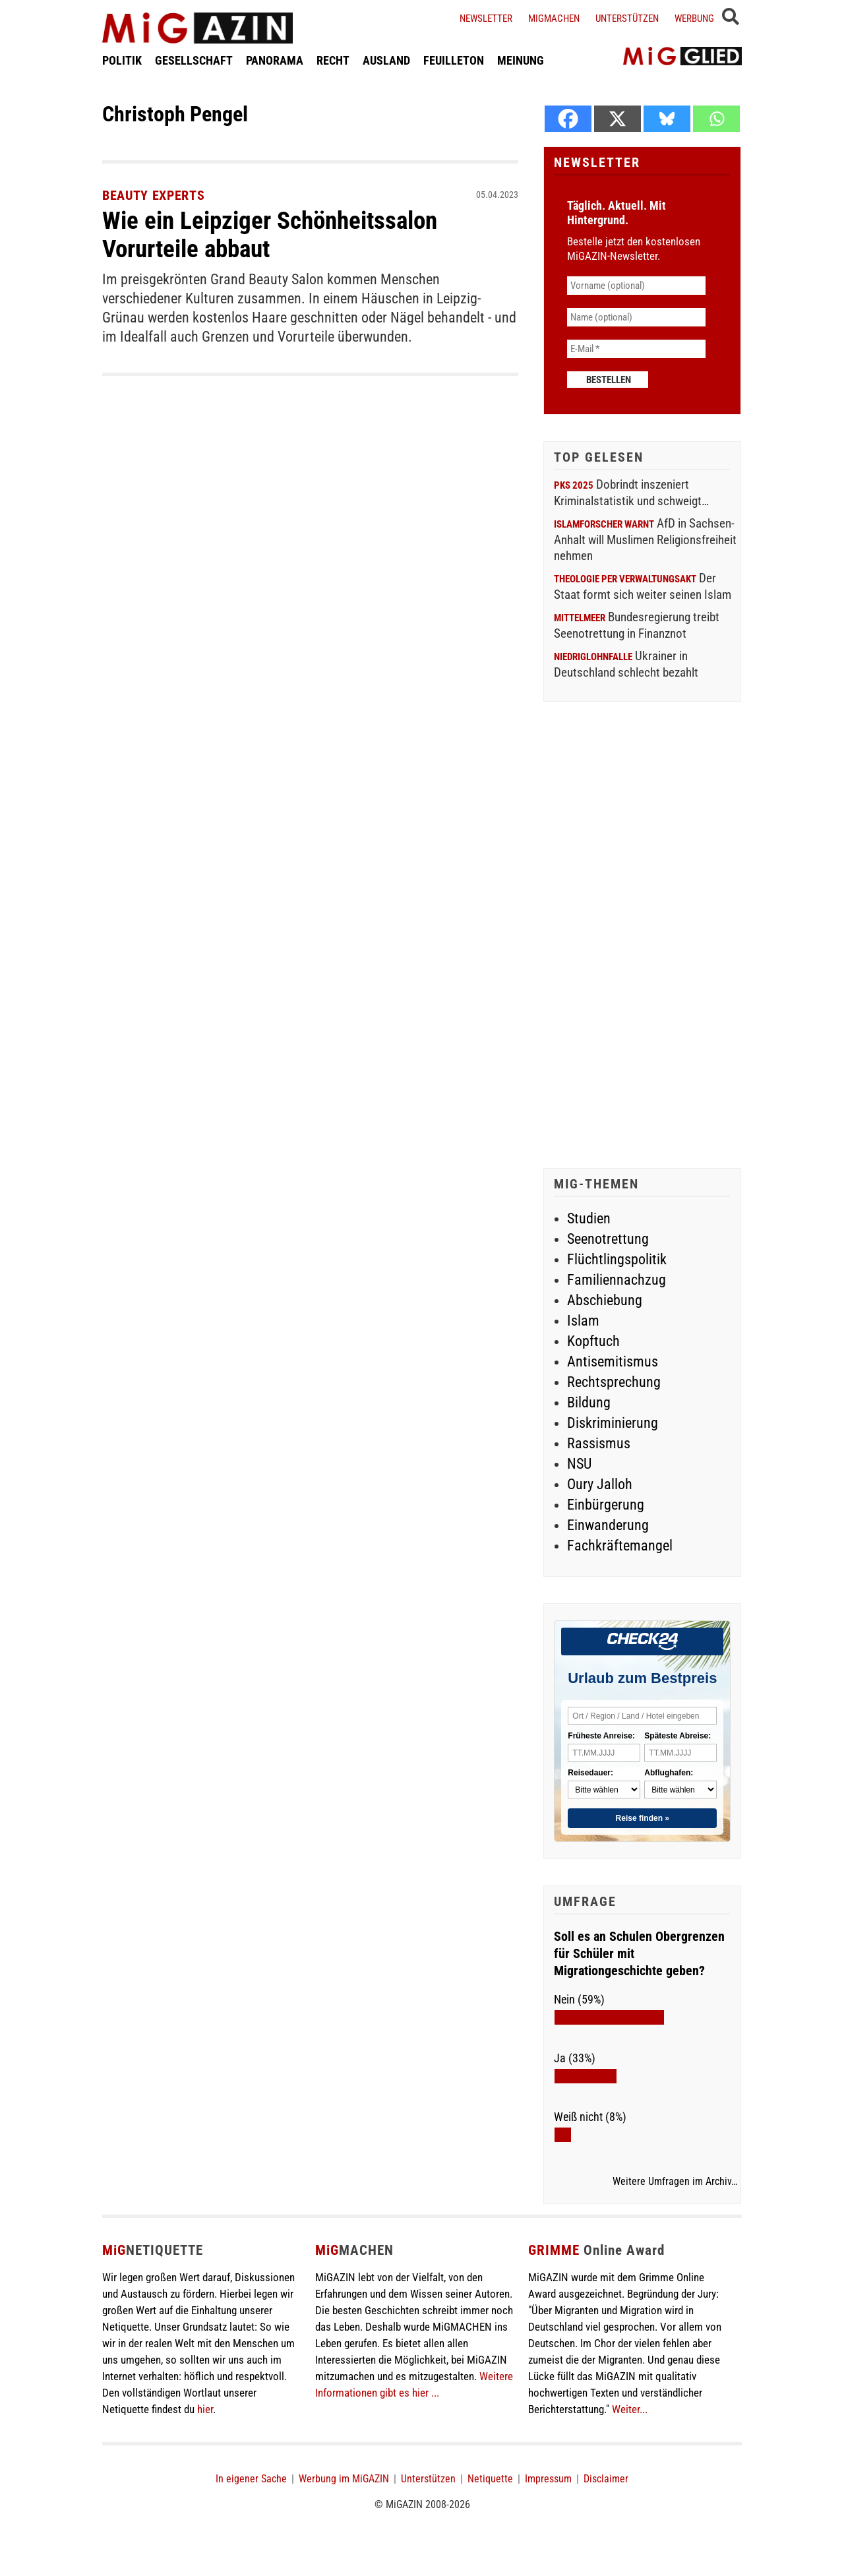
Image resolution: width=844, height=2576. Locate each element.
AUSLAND (386, 62)
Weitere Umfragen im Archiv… (675, 2181)
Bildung (589, 1402)
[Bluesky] (667, 119)
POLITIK (122, 62)
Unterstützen (627, 18)
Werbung (694, 18)
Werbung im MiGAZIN (344, 2478)
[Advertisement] (642, 936)
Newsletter (486, 18)
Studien (589, 1218)
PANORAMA (274, 62)
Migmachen (554, 18)
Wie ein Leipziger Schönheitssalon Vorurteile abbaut (275, 234)
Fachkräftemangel (620, 1545)
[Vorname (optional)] (636, 285)
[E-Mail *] (636, 349)
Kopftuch (593, 1341)
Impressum (548, 2478)
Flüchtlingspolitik (617, 1259)
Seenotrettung (608, 1239)
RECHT (332, 62)
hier (205, 2409)
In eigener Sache (251, 2478)
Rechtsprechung (614, 1382)
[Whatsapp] (716, 119)
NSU (579, 1464)
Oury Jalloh (599, 1484)
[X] (617, 119)
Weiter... (630, 2409)
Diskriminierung (612, 1423)
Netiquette (490, 2478)
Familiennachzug (616, 1280)
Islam (583, 1320)
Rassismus (598, 1443)
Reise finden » (642, 1818)
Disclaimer (606, 2478)
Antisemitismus (612, 1361)
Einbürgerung (605, 1504)
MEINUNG (520, 62)
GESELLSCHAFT (194, 62)
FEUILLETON (453, 62)
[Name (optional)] (636, 317)
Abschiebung (604, 1300)
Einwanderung (608, 1525)
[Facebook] (568, 119)
